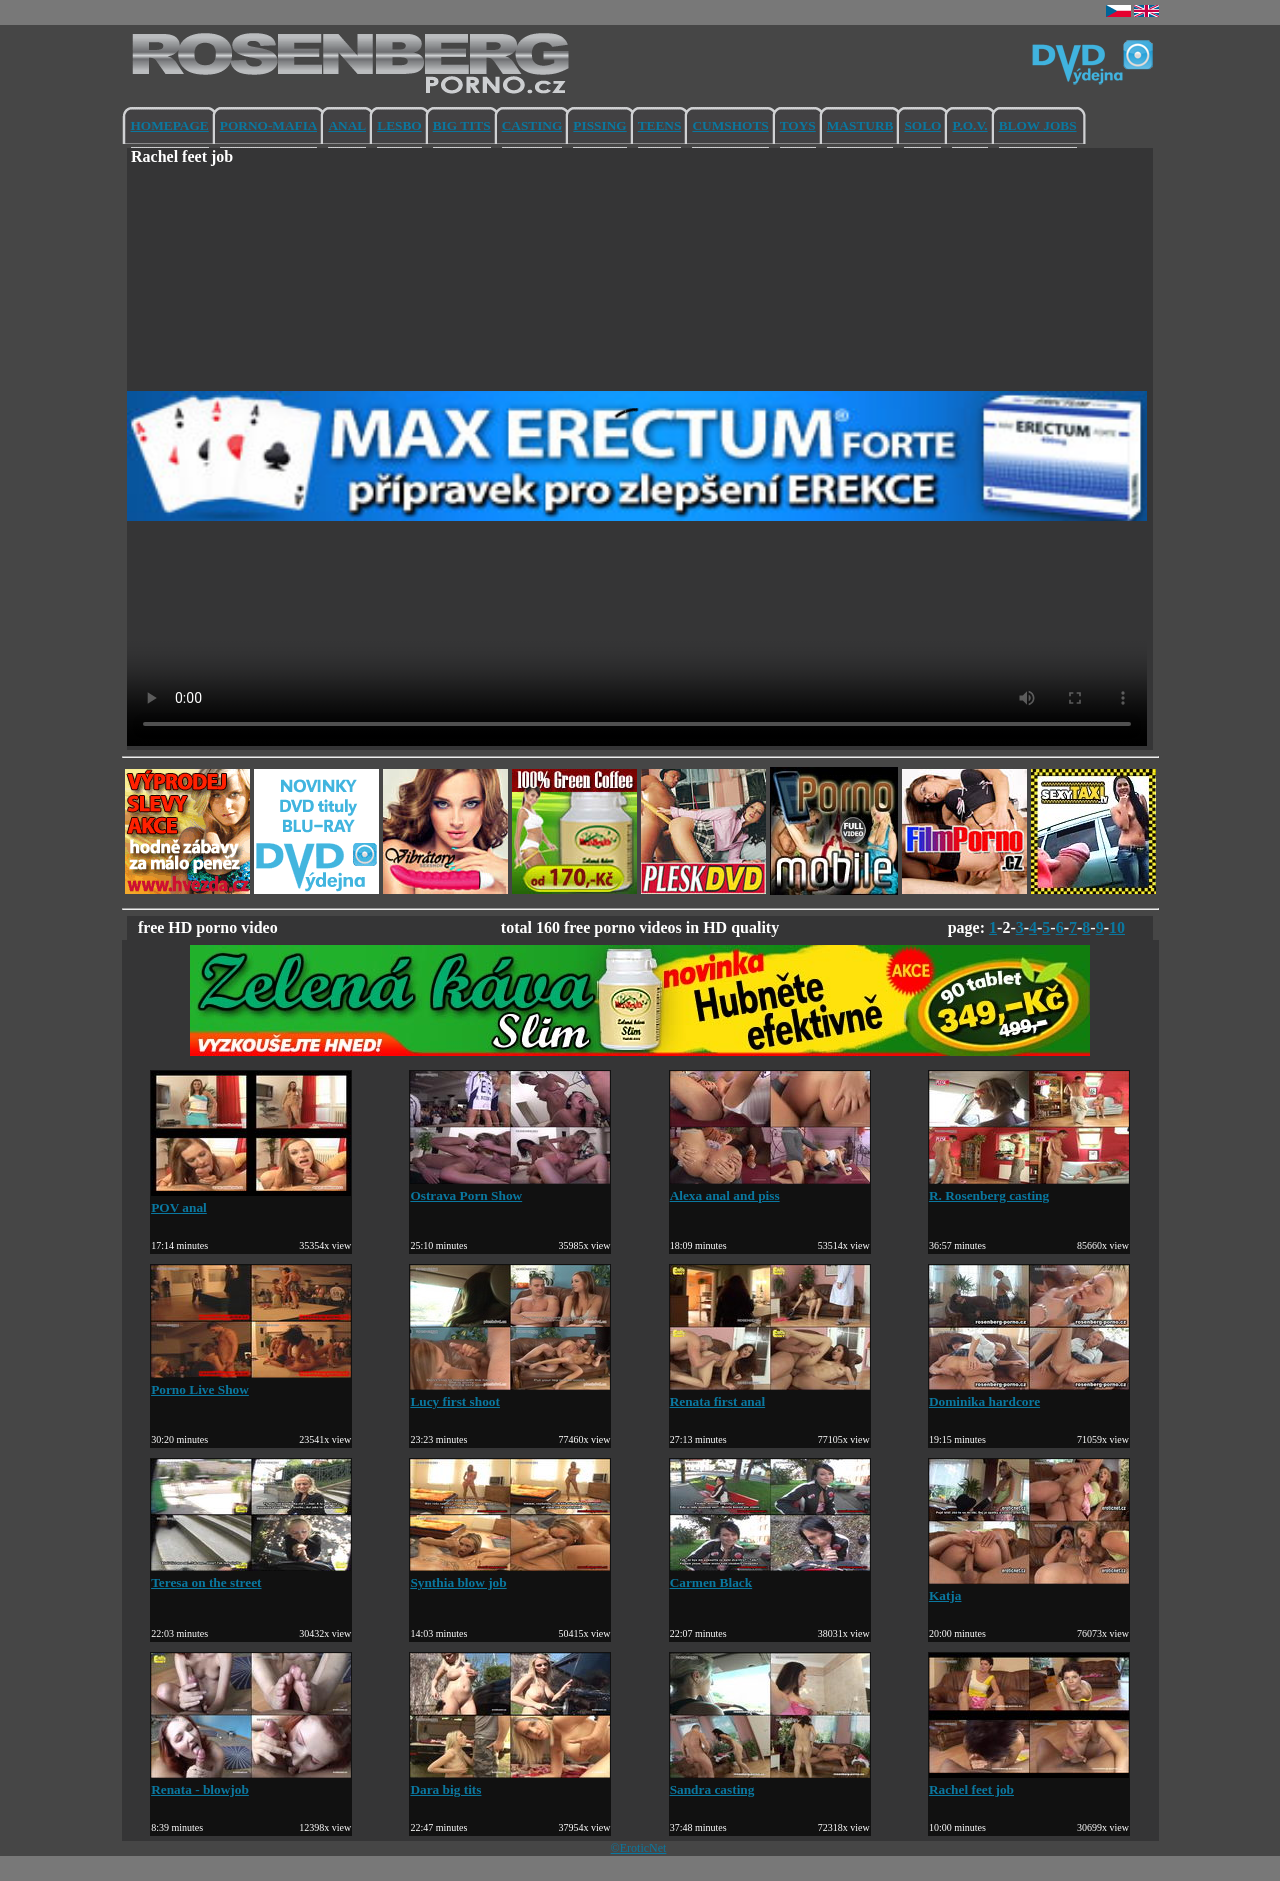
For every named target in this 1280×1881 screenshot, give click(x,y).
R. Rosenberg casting (1029, 1187)
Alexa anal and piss (770, 1187)
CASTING (532, 125)
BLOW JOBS (1038, 125)
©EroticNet (639, 1848)
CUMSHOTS (730, 125)
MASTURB (860, 125)
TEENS (660, 125)
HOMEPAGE (170, 125)
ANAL (347, 125)
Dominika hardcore (1029, 1393)
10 (1117, 927)
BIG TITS (462, 125)
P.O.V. (969, 125)
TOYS (798, 125)
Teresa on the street (251, 1574)
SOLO (922, 125)
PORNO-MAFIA (269, 125)
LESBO (399, 125)
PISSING (599, 125)
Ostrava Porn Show (510, 1187)
